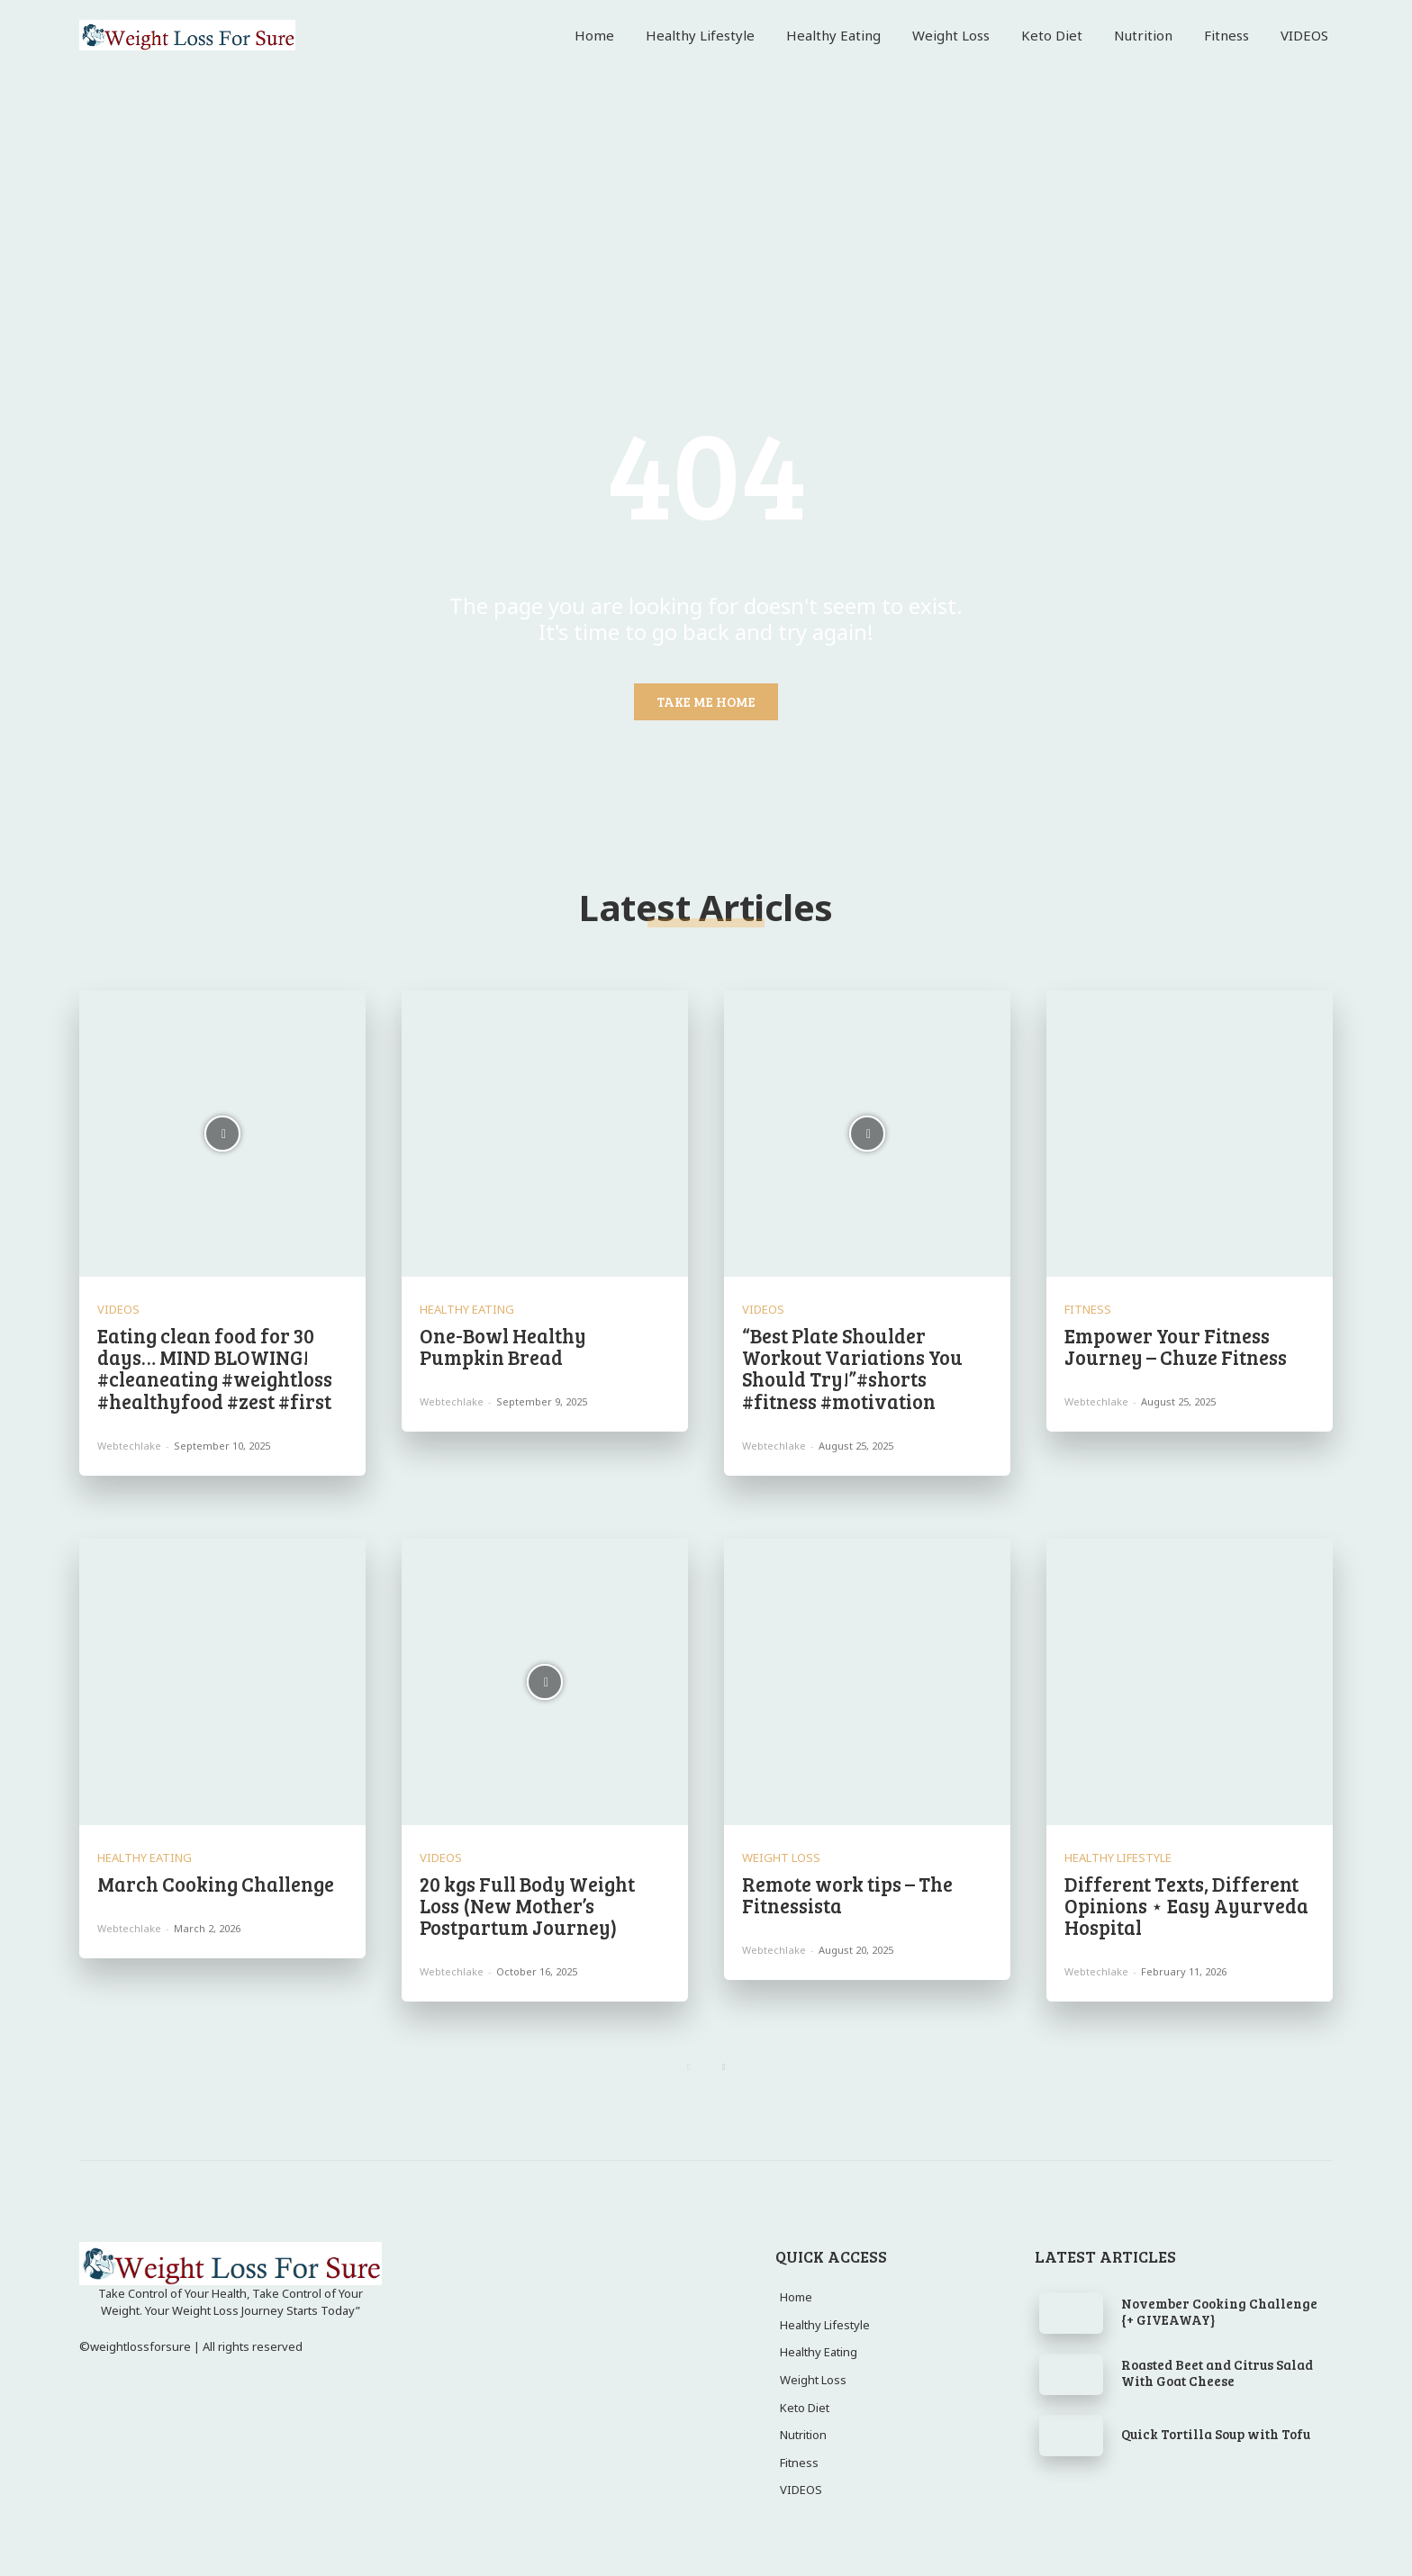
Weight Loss (781, 1858)
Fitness (1087, 1309)
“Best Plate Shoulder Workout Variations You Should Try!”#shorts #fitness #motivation (852, 1368)
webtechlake (129, 1445)
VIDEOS (118, 1309)
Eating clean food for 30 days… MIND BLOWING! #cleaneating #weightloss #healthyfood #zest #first (214, 1368)
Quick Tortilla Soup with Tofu (1215, 2434)
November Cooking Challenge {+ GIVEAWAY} (1219, 2311)
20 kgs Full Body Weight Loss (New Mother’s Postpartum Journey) (527, 1905)
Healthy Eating (467, 1309)
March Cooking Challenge (215, 1883)
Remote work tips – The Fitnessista (847, 1894)
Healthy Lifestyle (1118, 1858)
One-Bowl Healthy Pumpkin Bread (503, 1346)
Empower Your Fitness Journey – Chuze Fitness (1175, 1346)
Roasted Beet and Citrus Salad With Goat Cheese (1217, 2372)
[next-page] (723, 2067)
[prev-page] (688, 2067)
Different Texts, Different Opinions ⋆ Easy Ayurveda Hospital (1186, 1905)
